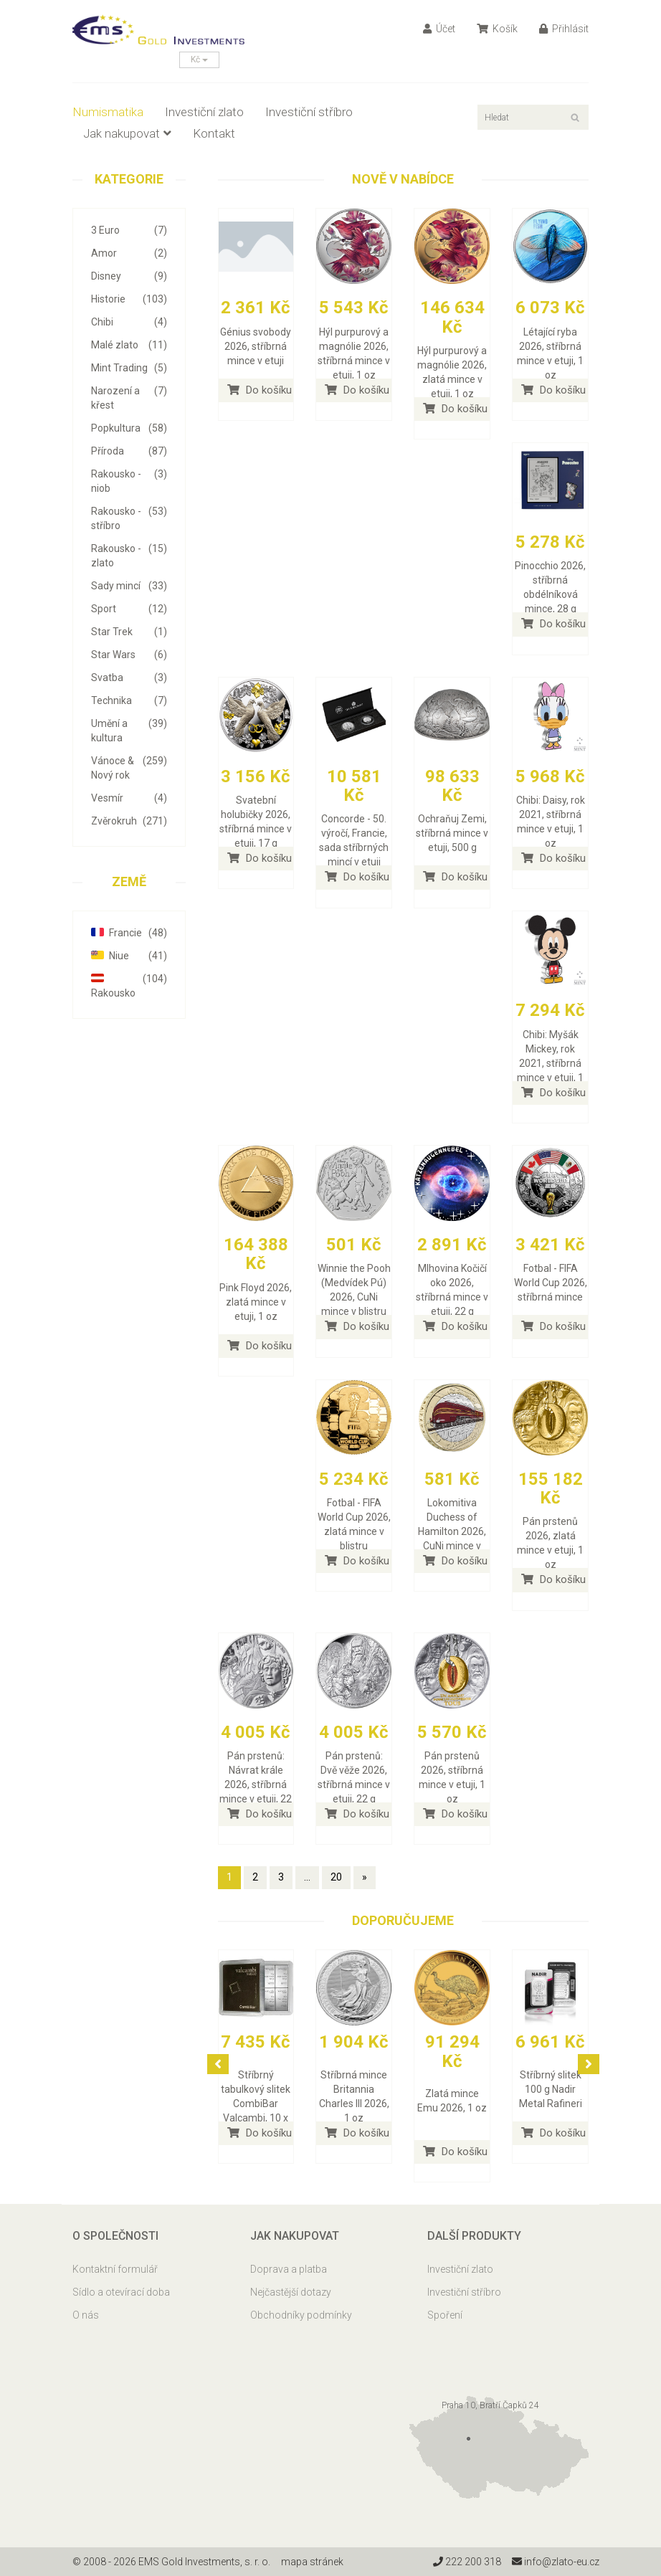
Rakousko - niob (129, 480)
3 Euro (129, 230)
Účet (439, 28)
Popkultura (129, 428)
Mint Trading (129, 368)
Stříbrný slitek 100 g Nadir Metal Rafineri (550, 2089)
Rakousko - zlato (129, 555)
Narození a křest (129, 397)
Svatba (129, 677)
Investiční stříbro (309, 112)
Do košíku (259, 390)
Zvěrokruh (129, 821)
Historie (129, 299)
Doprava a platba (288, 2269)
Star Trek (129, 631)
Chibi (129, 322)
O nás (85, 2315)
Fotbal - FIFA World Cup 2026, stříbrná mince (550, 1283)
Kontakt (214, 133)
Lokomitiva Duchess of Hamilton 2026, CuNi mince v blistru (452, 1531)
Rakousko (129, 985)
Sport (129, 609)
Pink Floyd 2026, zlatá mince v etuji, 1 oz (255, 1302)
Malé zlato (129, 345)
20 (336, 1877)
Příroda (129, 451)
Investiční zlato (204, 112)
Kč (199, 59)
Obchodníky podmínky (301, 2315)
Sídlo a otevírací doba (121, 2292)
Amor (129, 253)
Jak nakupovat (127, 133)
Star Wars (129, 654)
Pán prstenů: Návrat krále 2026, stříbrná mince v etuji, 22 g (255, 1784)
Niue (129, 956)
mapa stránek (312, 2561)
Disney (129, 276)
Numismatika (107, 112)
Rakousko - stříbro (129, 517)
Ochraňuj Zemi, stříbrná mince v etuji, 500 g (452, 833)
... (307, 1877)
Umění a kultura (129, 729)
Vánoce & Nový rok (129, 767)
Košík (497, 28)
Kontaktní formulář (115, 2269)
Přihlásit (564, 28)
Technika (129, 700)
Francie (129, 933)
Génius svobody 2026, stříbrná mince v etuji (255, 346)
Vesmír (129, 798)
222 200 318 (466, 2561)
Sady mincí (129, 586)
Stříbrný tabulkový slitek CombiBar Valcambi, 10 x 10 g (255, 2103)
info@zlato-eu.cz (555, 2561)
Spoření (444, 2315)
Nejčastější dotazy (290, 2292)
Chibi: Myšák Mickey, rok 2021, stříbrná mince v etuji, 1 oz (550, 1063)
